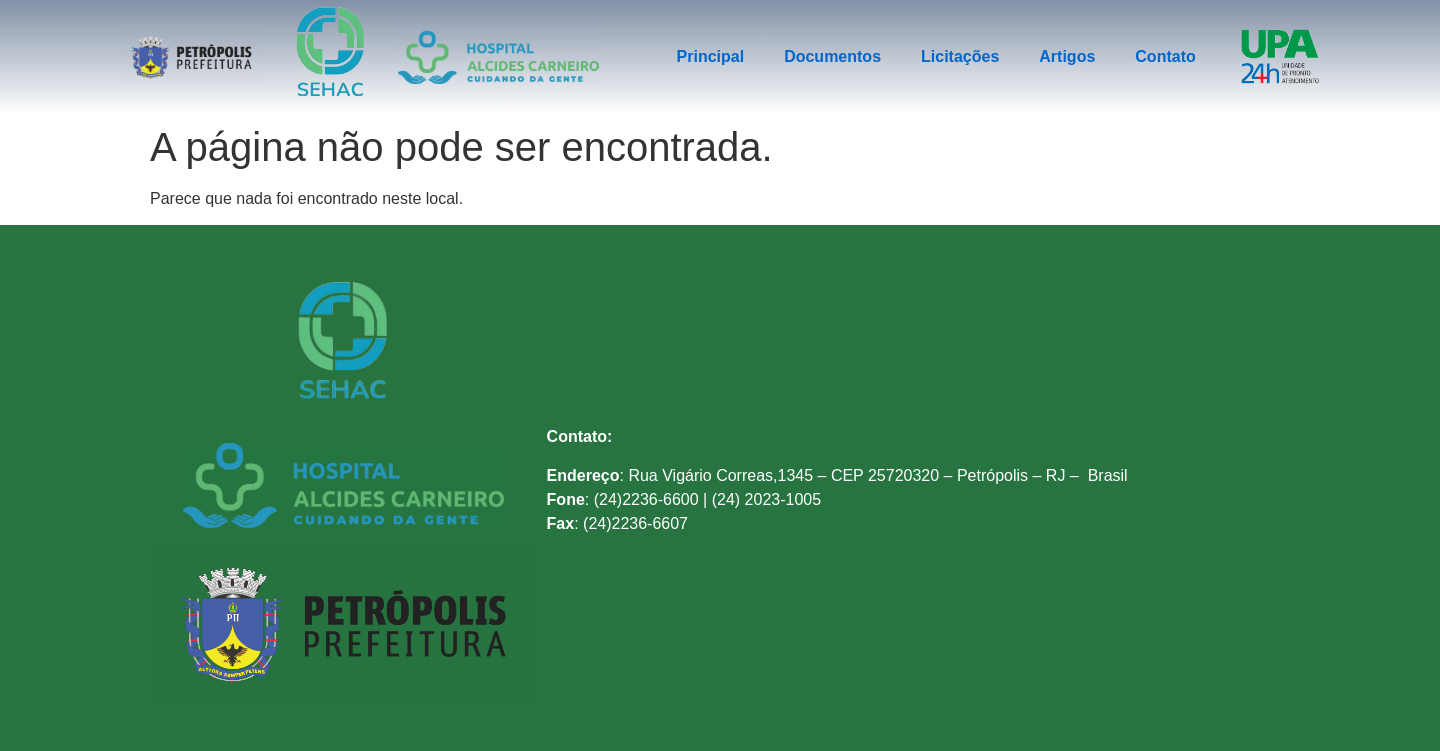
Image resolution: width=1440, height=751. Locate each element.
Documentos (832, 56)
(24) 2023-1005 (766, 499)
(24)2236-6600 (646, 499)
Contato (1165, 56)
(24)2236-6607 (635, 523)
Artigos (1067, 56)
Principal (711, 56)
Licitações (960, 56)
